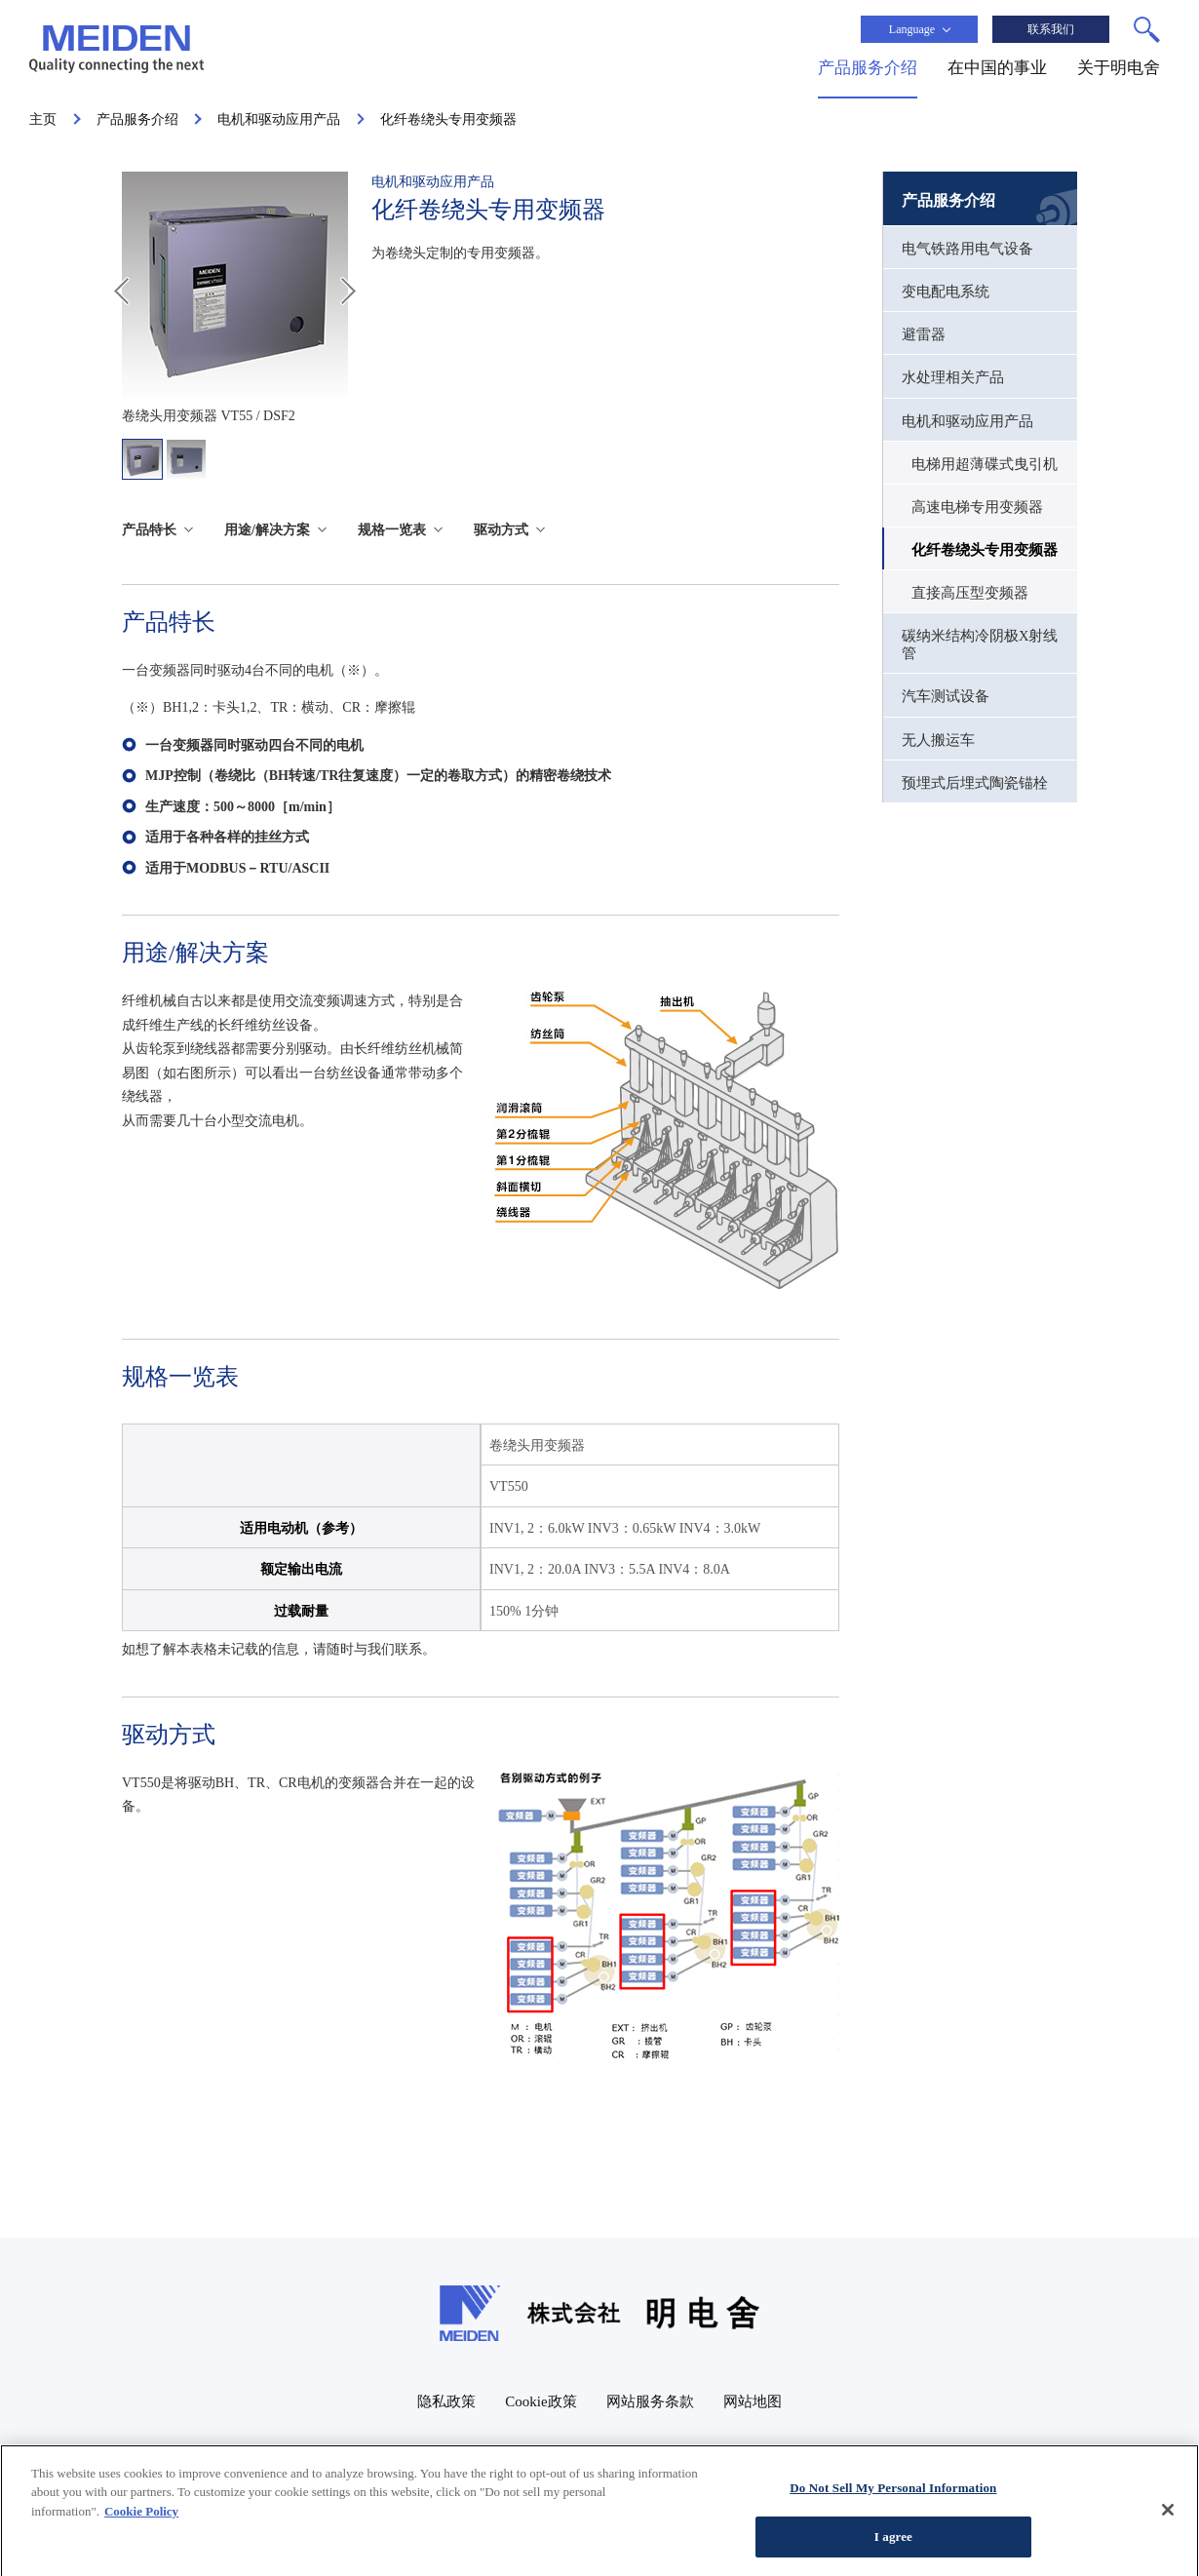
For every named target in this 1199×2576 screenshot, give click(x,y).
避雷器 (924, 334)
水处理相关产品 (953, 377)
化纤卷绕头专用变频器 (984, 550)
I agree (893, 2547)
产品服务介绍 (948, 200)
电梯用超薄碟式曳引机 (984, 464)
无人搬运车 (938, 740)
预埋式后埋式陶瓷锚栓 (975, 783)
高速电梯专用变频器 (977, 507)
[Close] (1167, 2518)
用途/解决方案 (267, 530)
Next (348, 291)
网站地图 (752, 2401)
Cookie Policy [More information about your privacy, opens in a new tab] (141, 2521)
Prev (121, 291)
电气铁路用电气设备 (967, 248)
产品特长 (149, 530)
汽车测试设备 (945, 696)
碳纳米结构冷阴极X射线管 (980, 644)
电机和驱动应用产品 (967, 421)
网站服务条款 (650, 2401)
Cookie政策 (540, 2401)
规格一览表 (392, 530)
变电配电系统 (945, 291)
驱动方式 (501, 530)
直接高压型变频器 (969, 593)
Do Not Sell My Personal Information (893, 2497)
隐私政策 (446, 2401)
